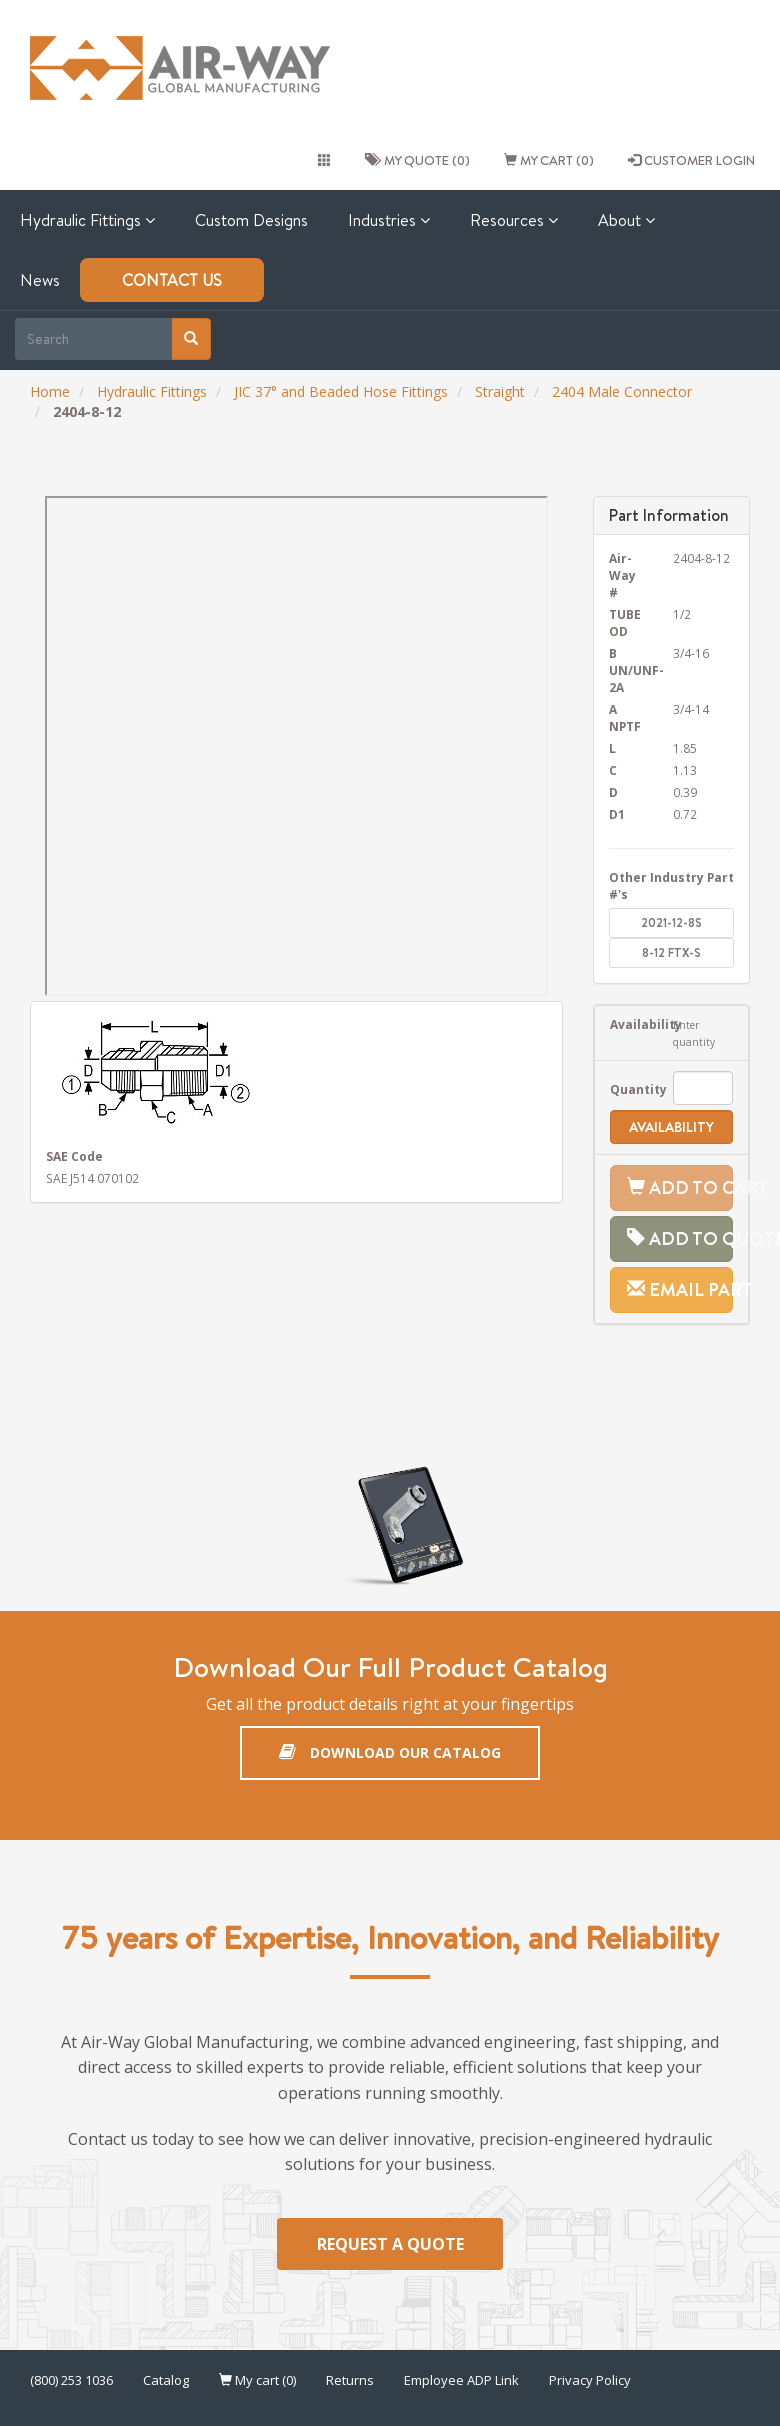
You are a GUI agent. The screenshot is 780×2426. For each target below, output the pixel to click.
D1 (617, 814)
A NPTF (625, 717)
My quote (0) (417, 160)
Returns (350, 2381)
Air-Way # (622, 575)
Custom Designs (251, 220)
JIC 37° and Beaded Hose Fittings (341, 391)
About (626, 220)
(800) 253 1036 (71, 2381)
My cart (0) (549, 160)
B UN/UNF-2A (626, 670)
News (40, 280)
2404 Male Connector (622, 391)
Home (50, 391)
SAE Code (74, 1156)
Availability (627, 1024)
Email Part (680, 1289)
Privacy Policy (590, 2381)
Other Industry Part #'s (671, 885)
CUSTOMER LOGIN (691, 160)
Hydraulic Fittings (87, 220)
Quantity (627, 1089)
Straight (500, 391)
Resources (514, 220)
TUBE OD (625, 622)
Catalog (166, 2381)
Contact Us (172, 280)
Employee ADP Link (461, 2381)
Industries (389, 220)
